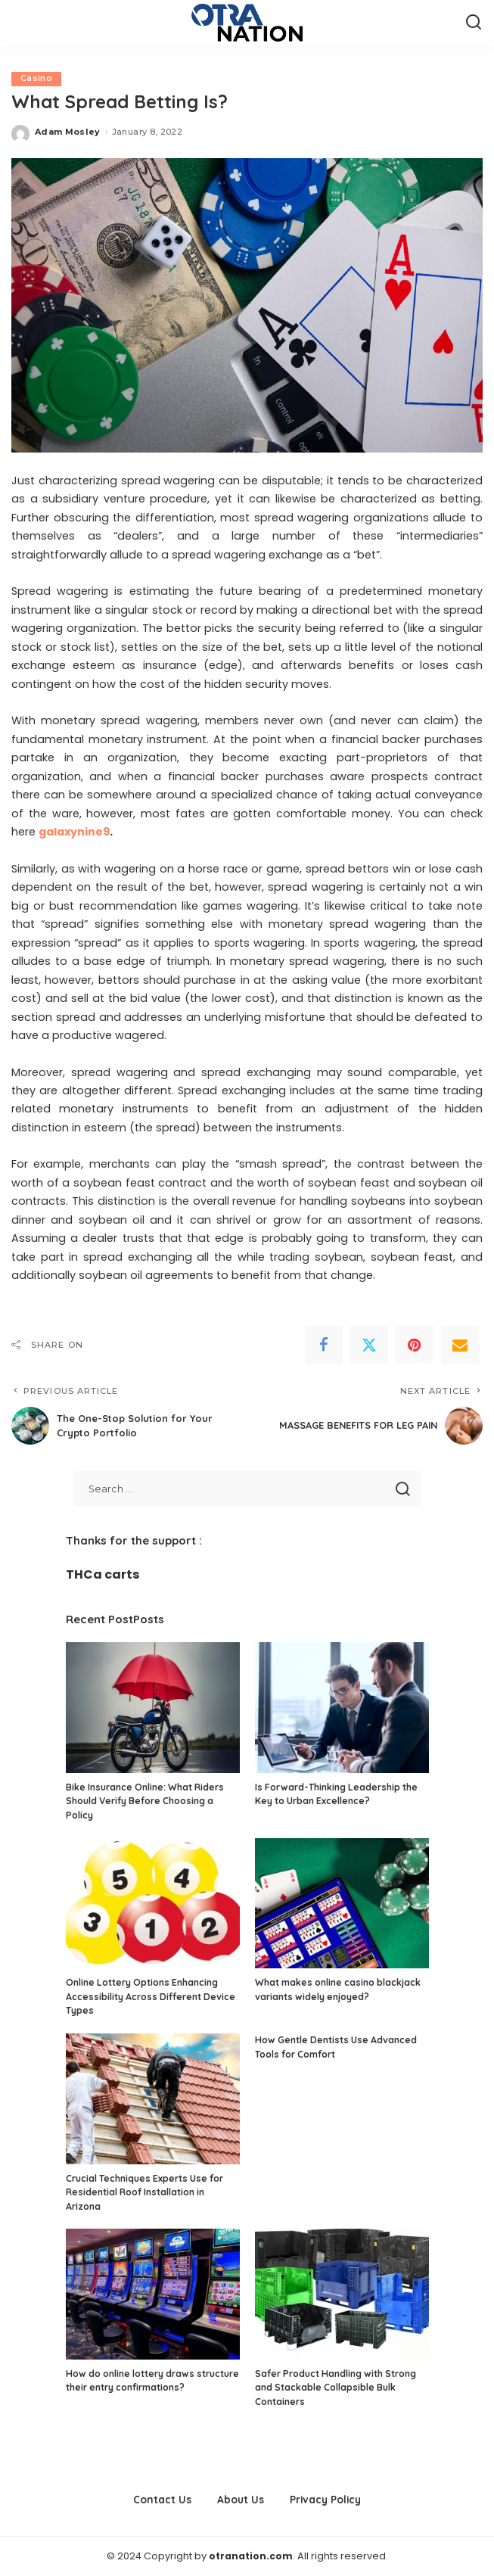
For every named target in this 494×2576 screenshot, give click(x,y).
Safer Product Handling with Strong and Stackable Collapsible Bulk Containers (335, 2387)
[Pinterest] (414, 1345)
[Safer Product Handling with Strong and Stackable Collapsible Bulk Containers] (342, 2294)
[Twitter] (369, 1345)
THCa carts (102, 1574)
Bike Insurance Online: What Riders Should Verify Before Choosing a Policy (145, 1801)
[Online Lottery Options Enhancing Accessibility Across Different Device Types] (153, 1903)
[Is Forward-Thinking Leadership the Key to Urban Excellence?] (342, 1708)
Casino (36, 78)
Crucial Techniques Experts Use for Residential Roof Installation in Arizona (144, 2192)
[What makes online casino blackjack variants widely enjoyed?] (342, 1903)
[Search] (473, 22)
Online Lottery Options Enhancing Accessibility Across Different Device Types (150, 1996)
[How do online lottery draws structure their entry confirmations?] (153, 2294)
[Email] (460, 1345)
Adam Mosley (68, 131)
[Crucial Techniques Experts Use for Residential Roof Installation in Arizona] (153, 2098)
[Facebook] (324, 1345)
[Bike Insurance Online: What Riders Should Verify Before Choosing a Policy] (153, 1708)
